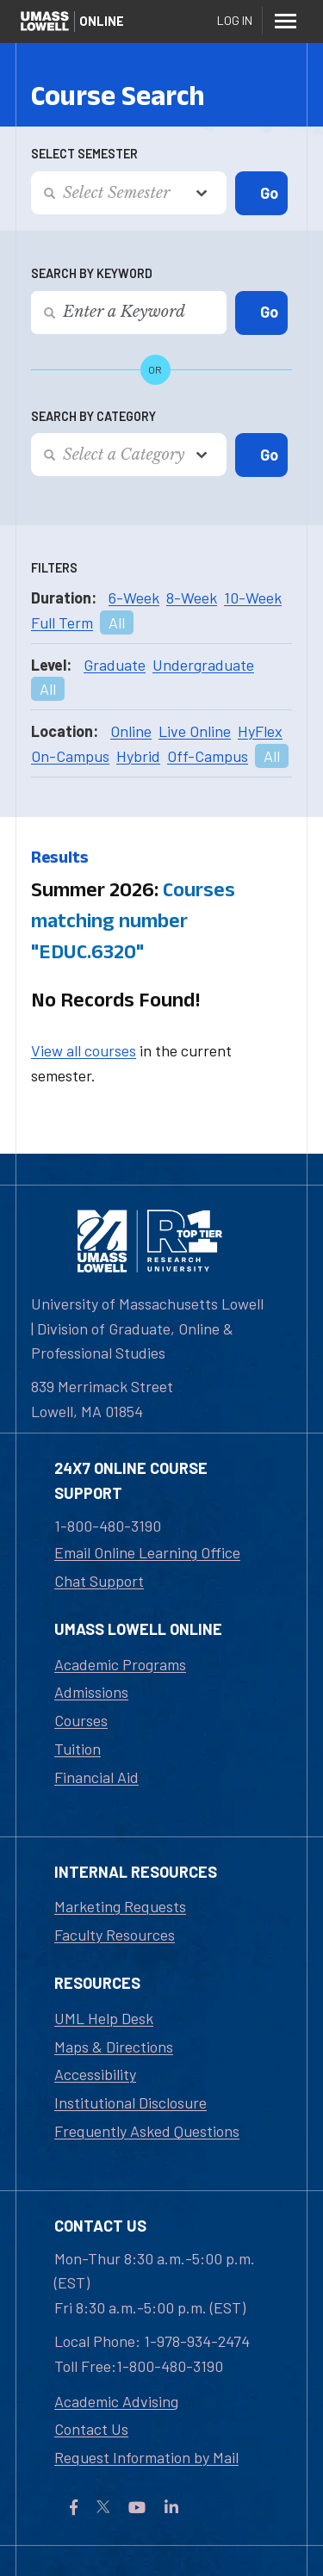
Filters (54, 567)
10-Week (253, 597)
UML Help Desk (103, 2018)
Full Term (62, 622)
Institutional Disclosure (130, 2102)
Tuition (77, 1748)
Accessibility (95, 2074)
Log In (234, 20)
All (117, 622)
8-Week (191, 597)
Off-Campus (207, 755)
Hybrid (138, 755)
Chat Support (99, 1580)
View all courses (83, 1050)
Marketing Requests (120, 1906)
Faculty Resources (114, 1934)
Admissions (91, 1691)
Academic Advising (116, 2401)
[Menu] (285, 21)
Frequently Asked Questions (146, 2130)
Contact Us (91, 2428)
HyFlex (260, 730)
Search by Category (93, 416)
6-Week (134, 597)
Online (131, 730)
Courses (81, 1720)
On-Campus (70, 755)
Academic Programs (120, 1664)
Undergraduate (203, 664)
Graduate (115, 664)
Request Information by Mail (146, 2457)
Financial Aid (96, 1777)
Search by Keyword (91, 273)
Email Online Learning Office (147, 1552)
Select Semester (84, 153)
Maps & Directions (113, 2046)
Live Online (194, 730)
